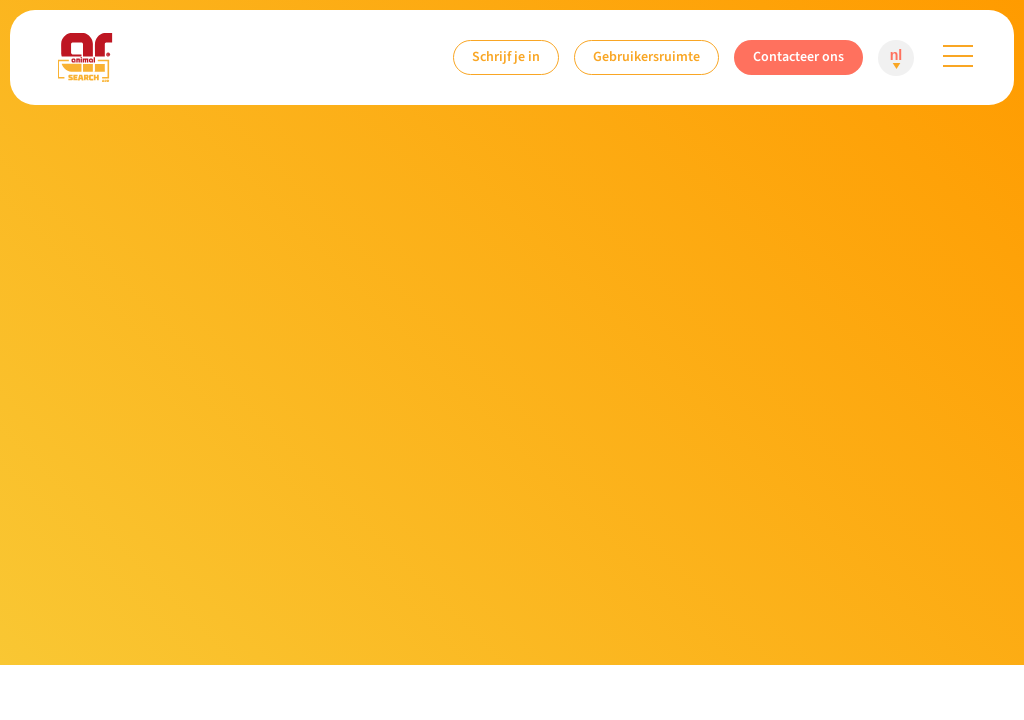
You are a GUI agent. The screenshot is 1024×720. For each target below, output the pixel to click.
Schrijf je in (506, 56)
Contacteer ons (798, 56)
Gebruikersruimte (646, 56)
